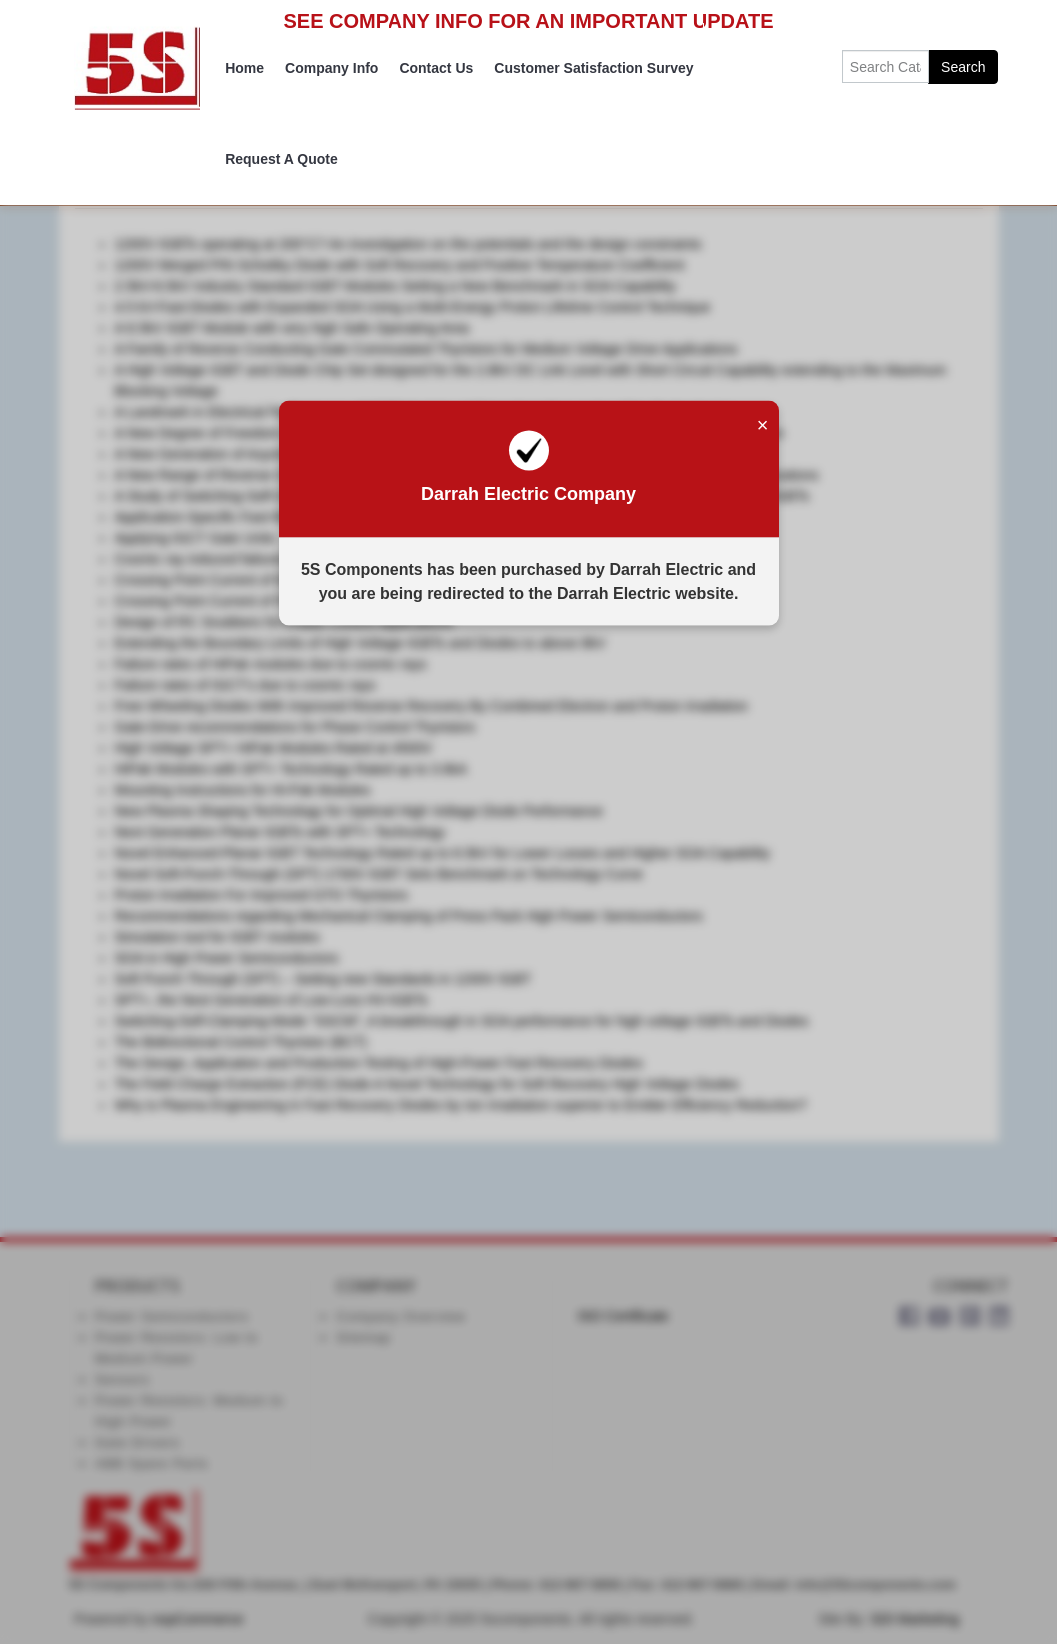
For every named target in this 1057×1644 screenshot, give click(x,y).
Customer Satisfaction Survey (593, 68)
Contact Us (436, 68)
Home (244, 68)
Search (963, 67)
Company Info (331, 68)
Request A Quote (281, 159)
